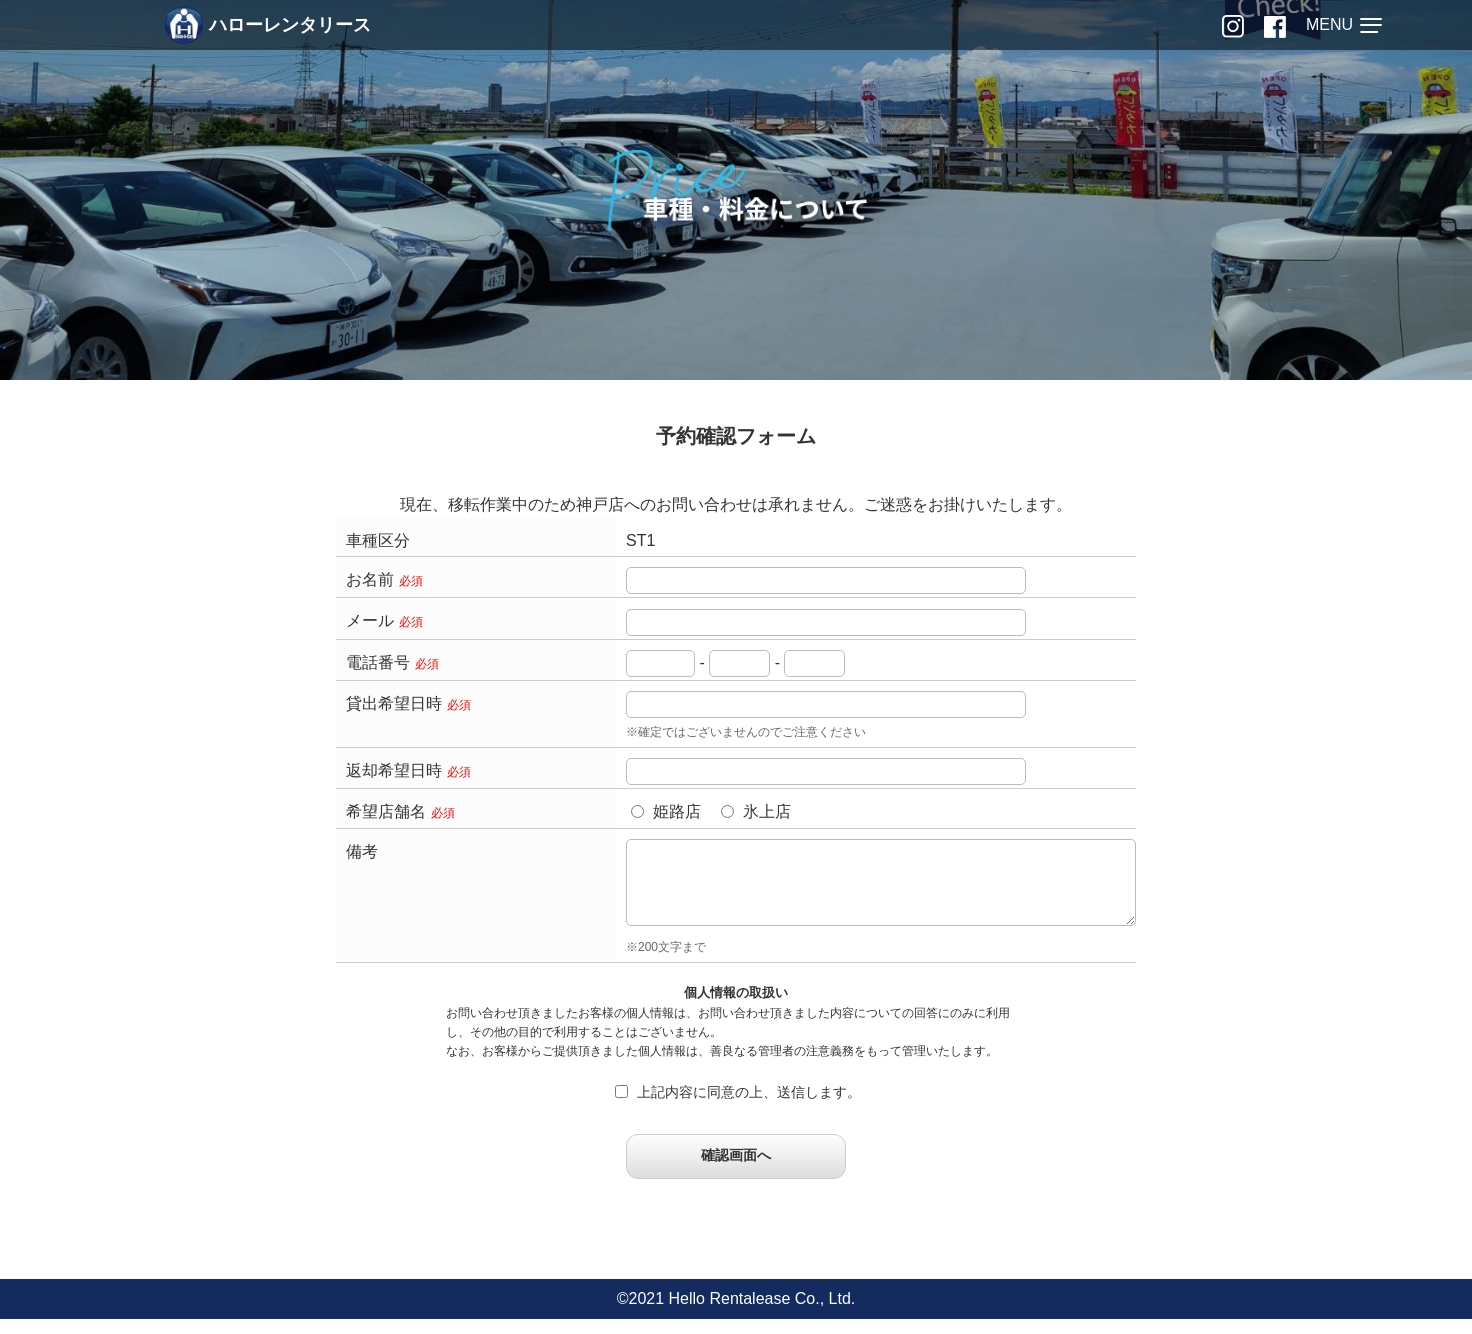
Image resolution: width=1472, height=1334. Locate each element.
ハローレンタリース (267, 25)
